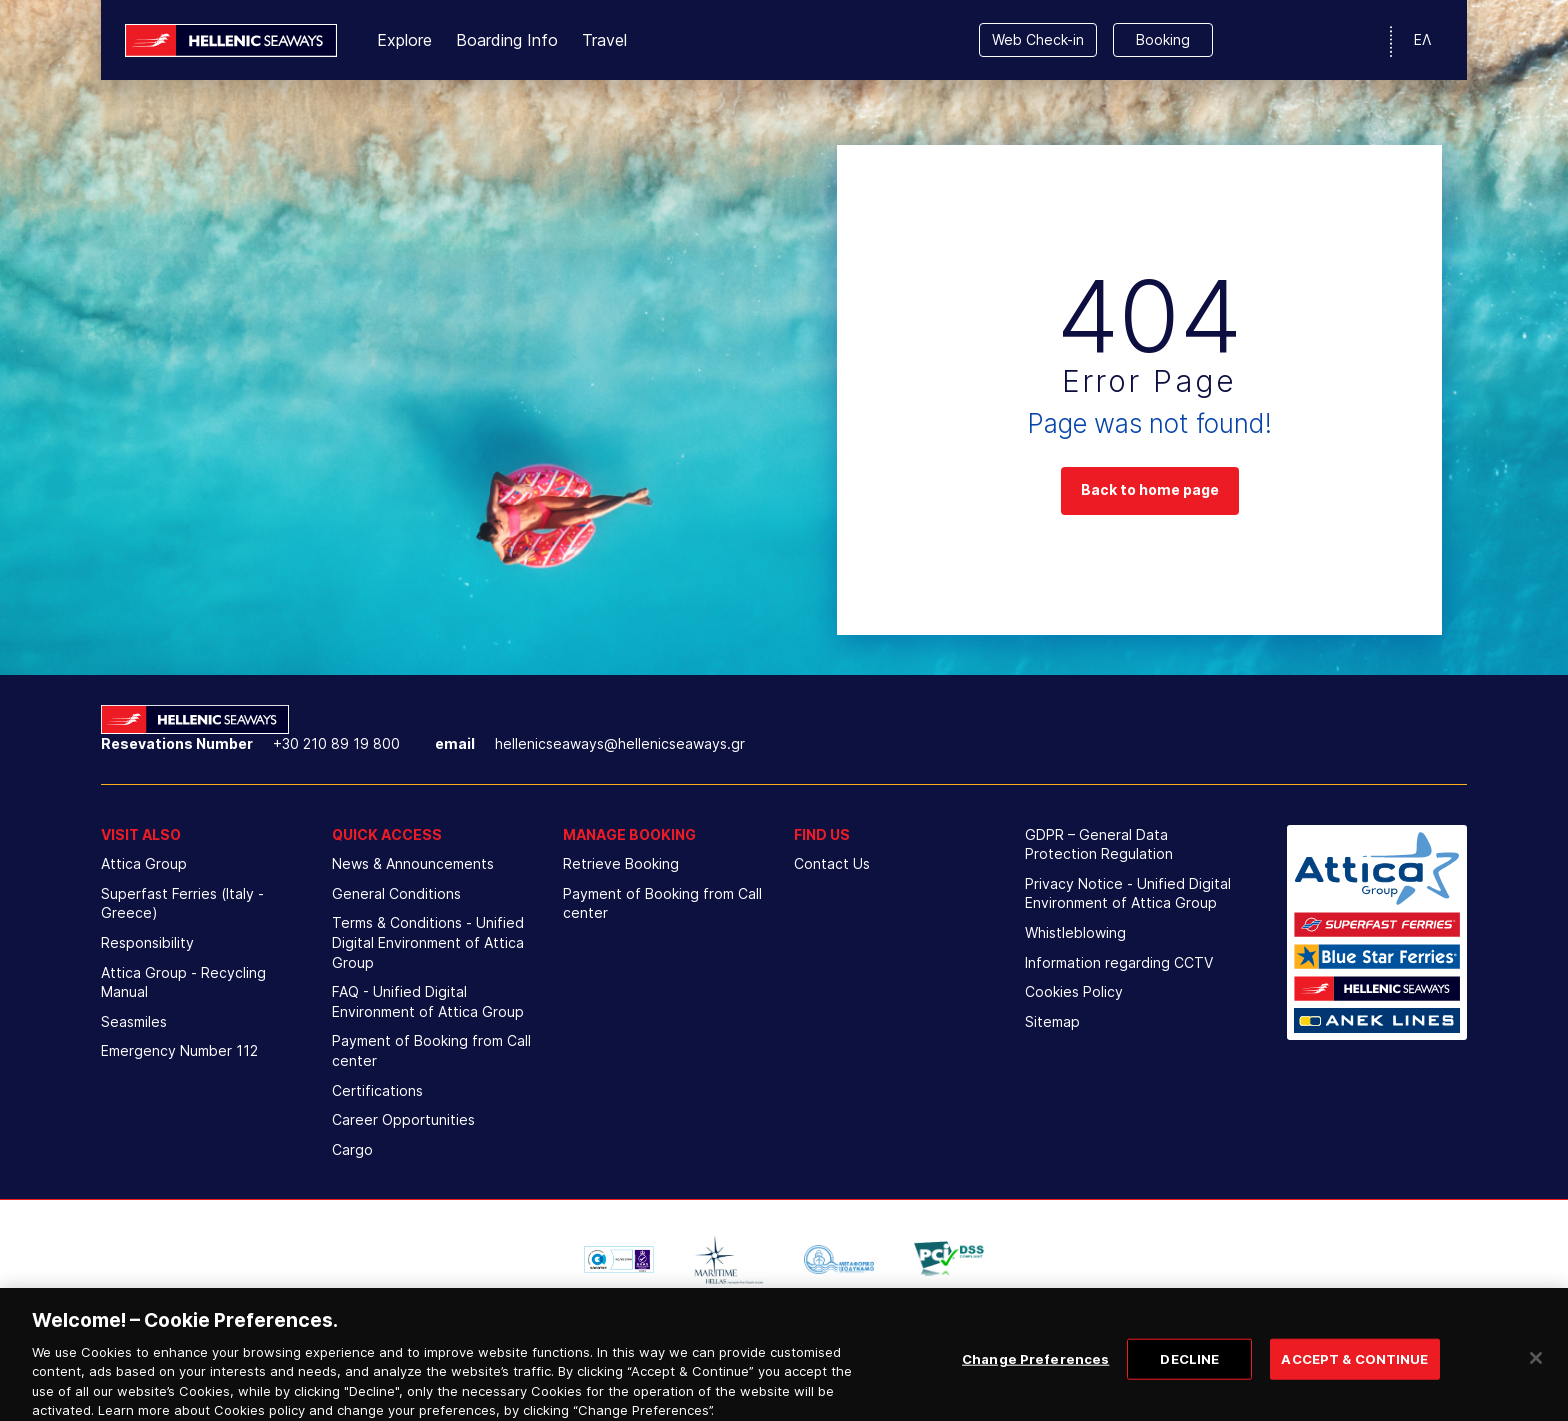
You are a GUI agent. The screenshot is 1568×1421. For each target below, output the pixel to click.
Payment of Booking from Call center (431, 1050)
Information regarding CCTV (1119, 962)
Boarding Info (507, 40)
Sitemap (1052, 1021)
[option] (619, 1259)
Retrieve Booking (621, 863)
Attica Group (144, 863)
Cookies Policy (1074, 991)
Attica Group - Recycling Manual (183, 982)
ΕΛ (1422, 39)
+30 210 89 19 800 (336, 743)
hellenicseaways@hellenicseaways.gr (620, 743)
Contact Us (832, 863)
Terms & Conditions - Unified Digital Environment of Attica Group (428, 942)
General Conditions (396, 893)
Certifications (377, 1090)
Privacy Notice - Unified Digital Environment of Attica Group (1128, 893)
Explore (404, 40)
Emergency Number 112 (179, 1050)
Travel (604, 40)
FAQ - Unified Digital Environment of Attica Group (428, 1001)
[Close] (1536, 1372)
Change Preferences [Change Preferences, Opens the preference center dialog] (1035, 1373)
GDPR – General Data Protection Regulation (1099, 844)
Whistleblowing (1075, 932)
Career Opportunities (403, 1119)
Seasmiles (134, 1021)
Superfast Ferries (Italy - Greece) (182, 903)
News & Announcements (413, 863)
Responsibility (147, 942)
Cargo (352, 1149)
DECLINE (1189, 1373)
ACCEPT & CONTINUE (1354, 1373)
